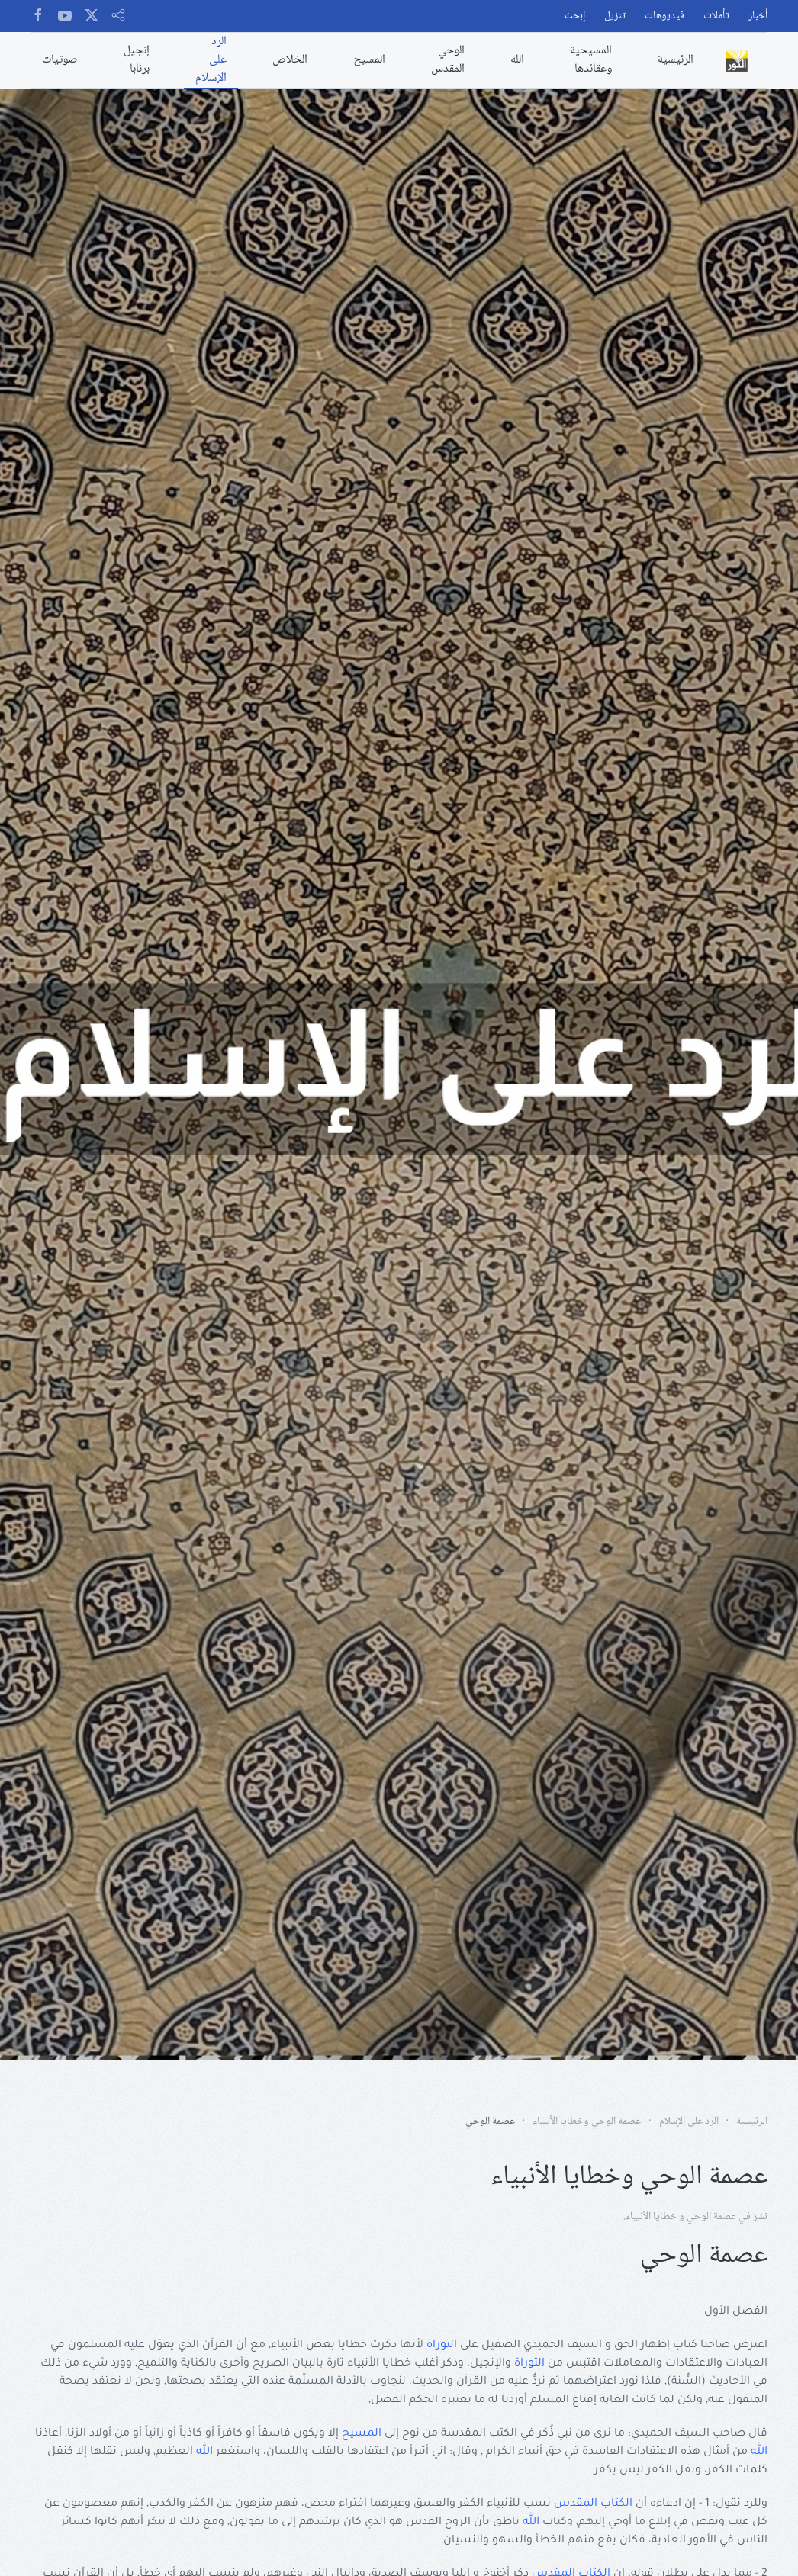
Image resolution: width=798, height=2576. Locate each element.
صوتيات (60, 60)
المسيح (361, 2434)
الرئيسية (675, 60)
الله (759, 2452)
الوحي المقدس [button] (448, 59)
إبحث (575, 16)
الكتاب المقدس (593, 2504)
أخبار (757, 16)
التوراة (441, 2346)
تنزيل (615, 16)
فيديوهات (664, 16)
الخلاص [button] (289, 60)
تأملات (716, 16)
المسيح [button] (369, 60)
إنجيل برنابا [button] (137, 59)
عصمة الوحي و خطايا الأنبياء (681, 2217)
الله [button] (517, 60)
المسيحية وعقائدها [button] (591, 59)
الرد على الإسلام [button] (211, 60)
